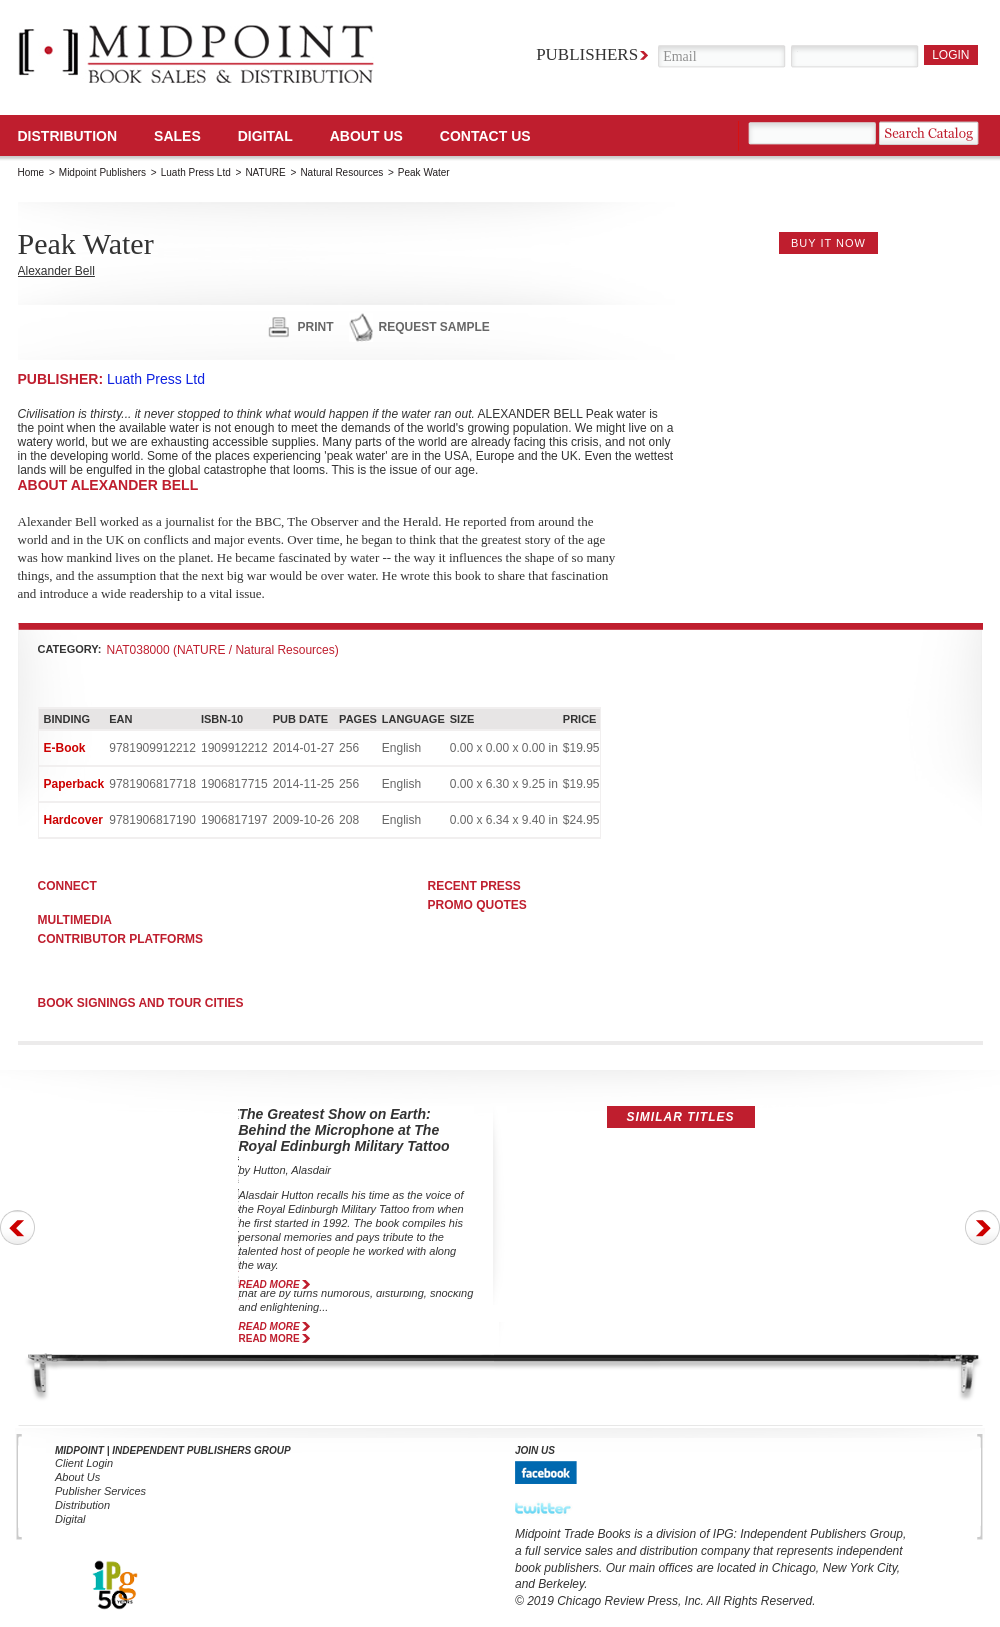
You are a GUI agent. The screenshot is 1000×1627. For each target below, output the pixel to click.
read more (269, 1284)
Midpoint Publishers (102, 172)
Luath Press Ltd (196, 172)
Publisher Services (100, 1491)
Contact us (485, 136)
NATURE (265, 172)
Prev (17, 1227)
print (316, 327)
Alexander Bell (56, 271)
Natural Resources (341, 172)
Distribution (68, 136)
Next (982, 1227)
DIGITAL (265, 136)
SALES (177, 136)
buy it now (828, 243)
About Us (366, 136)
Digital (70, 1519)
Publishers (587, 54)
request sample (434, 327)
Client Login (84, 1463)
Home (31, 172)
